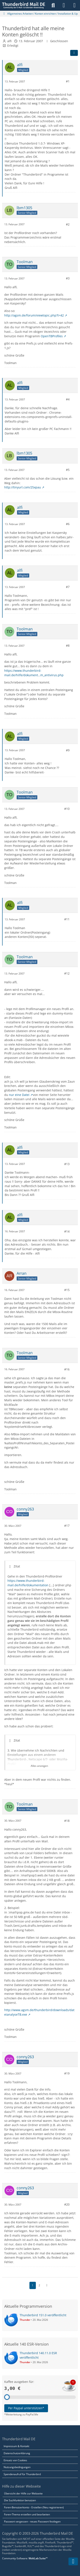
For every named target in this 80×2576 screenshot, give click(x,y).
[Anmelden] (64, 5)
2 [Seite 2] (39, 2285)
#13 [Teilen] (67, 1164)
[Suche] (53, 5)
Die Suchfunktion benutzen (20, 2500)
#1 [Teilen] (68, 81)
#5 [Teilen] (68, 470)
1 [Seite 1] (32, 2285)
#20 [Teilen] (67, 2204)
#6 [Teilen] (68, 524)
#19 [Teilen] (67, 2073)
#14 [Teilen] (67, 1231)
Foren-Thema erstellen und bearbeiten (27, 2514)
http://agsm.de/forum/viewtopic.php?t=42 (34, 315)
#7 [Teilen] (68, 587)
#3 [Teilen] (68, 278)
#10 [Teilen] (67, 809)
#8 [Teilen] (68, 645)
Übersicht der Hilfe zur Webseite (23, 2493)
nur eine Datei (19, 1094)
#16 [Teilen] (67, 1369)
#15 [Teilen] (67, 1290)
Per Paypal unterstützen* (26, 2408)
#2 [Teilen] (68, 224)
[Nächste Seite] (47, 2285)
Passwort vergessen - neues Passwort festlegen (32, 2521)
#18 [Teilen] (67, 1821)
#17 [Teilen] (67, 1526)
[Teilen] (74, 53)
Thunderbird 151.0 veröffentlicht (43, 2315)
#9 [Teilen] (68, 750)
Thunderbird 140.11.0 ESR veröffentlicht (38, 2355)
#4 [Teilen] (68, 399)
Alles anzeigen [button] (39, 1766)
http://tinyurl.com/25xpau (22, 487)
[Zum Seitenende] (73, 2561)
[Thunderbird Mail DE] (23, 5)
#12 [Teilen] (67, 973)
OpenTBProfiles (52, 336)
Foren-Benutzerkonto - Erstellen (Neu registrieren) (34, 2507)
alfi (9, 41)
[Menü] (74, 5)
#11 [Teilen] (67, 919)
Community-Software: (25, 2558)
